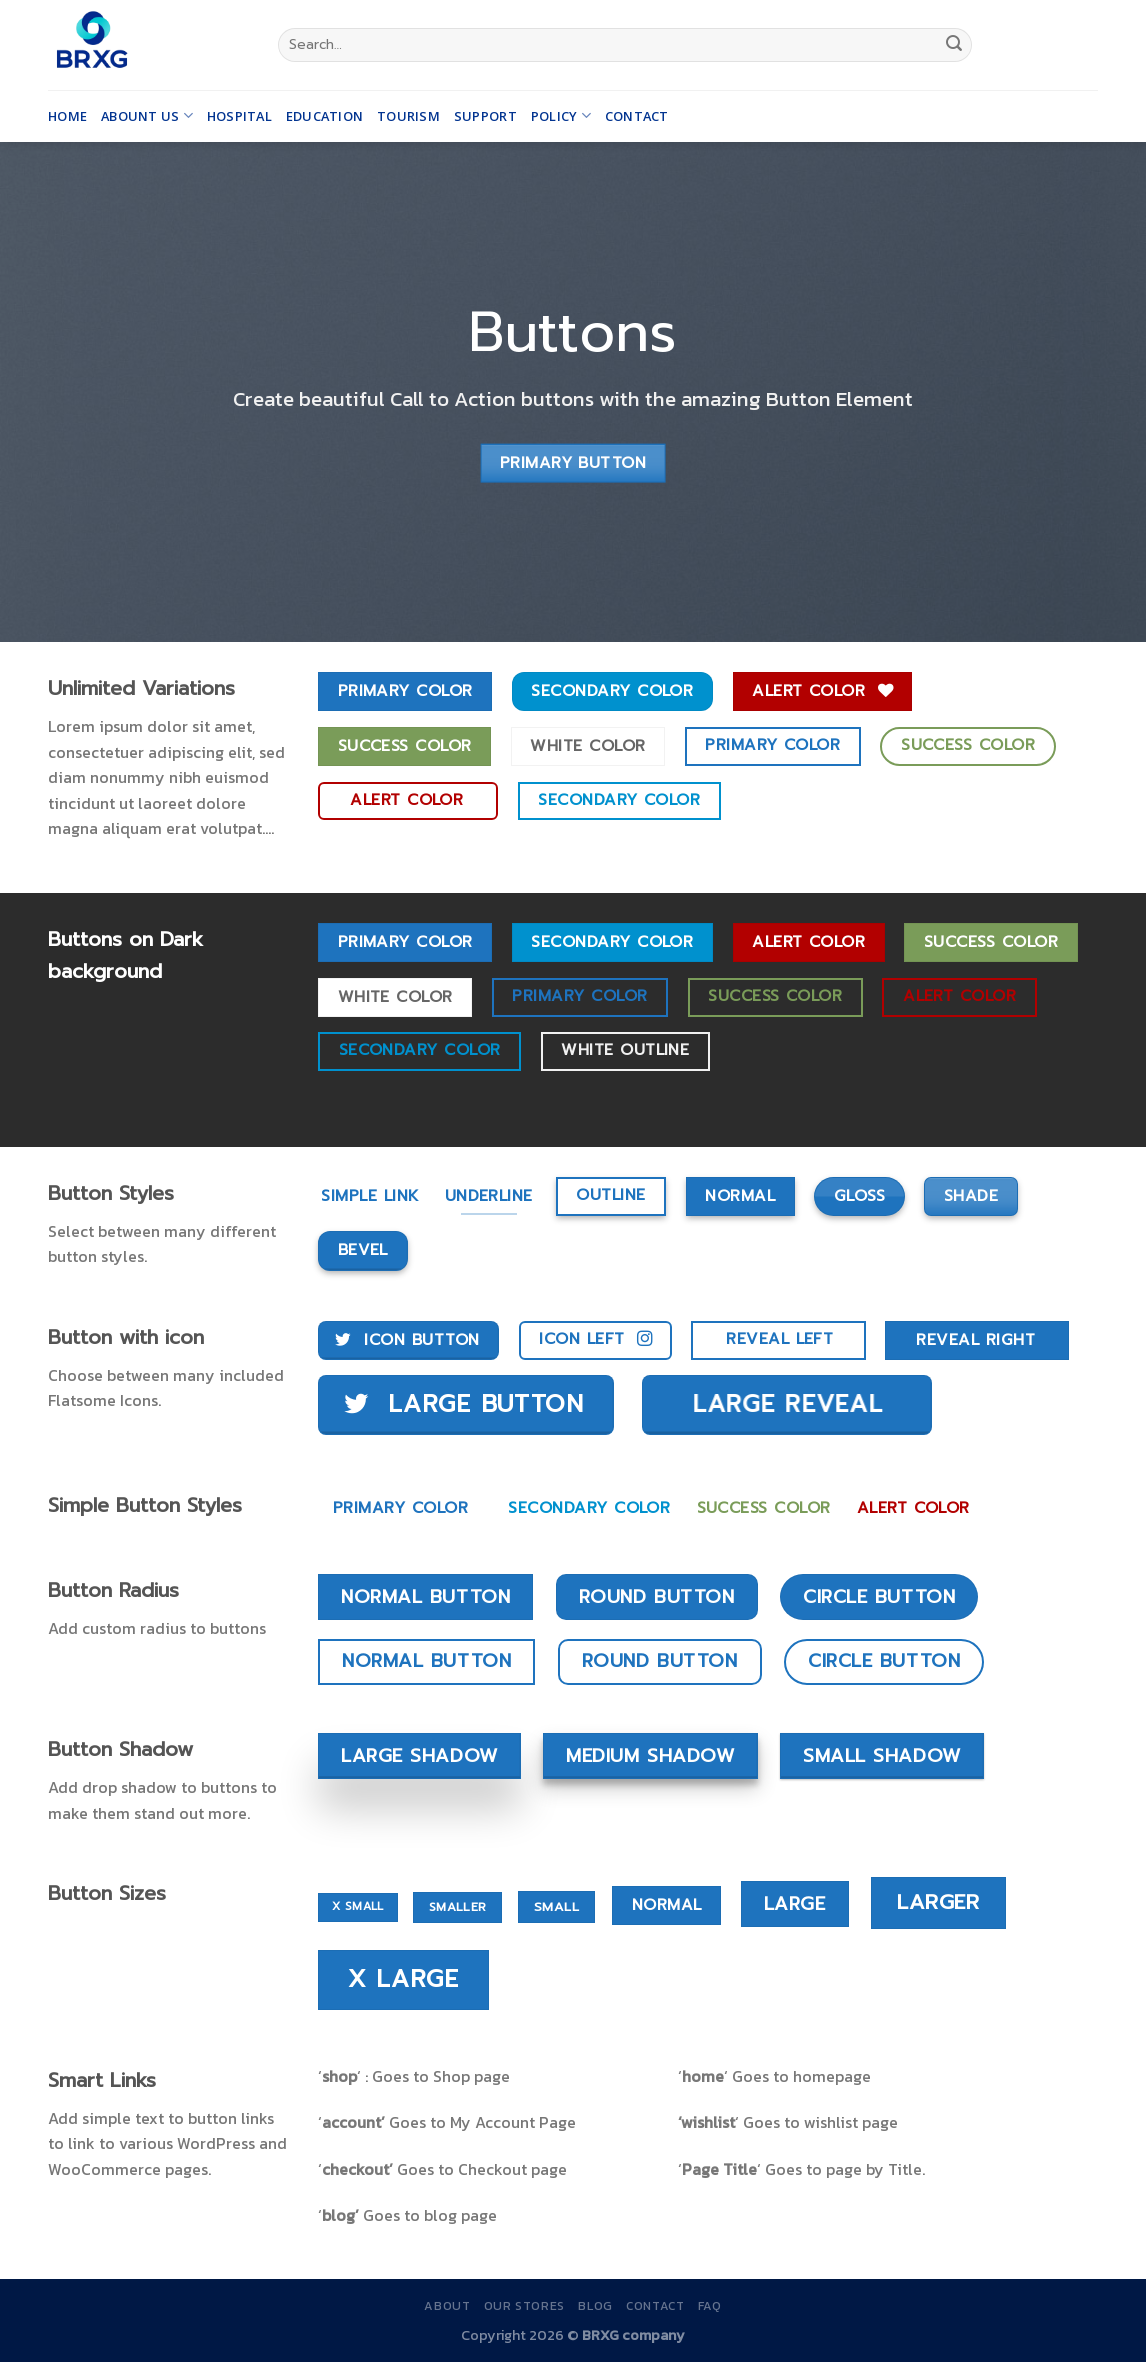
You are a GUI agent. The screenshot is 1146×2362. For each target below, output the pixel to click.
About (447, 2306)
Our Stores (524, 2306)
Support (485, 116)
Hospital (239, 116)
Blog (595, 2306)
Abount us (147, 115)
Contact (637, 116)
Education (324, 116)
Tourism (408, 116)
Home (67, 116)
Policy (561, 115)
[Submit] (954, 45)
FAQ (710, 2306)
